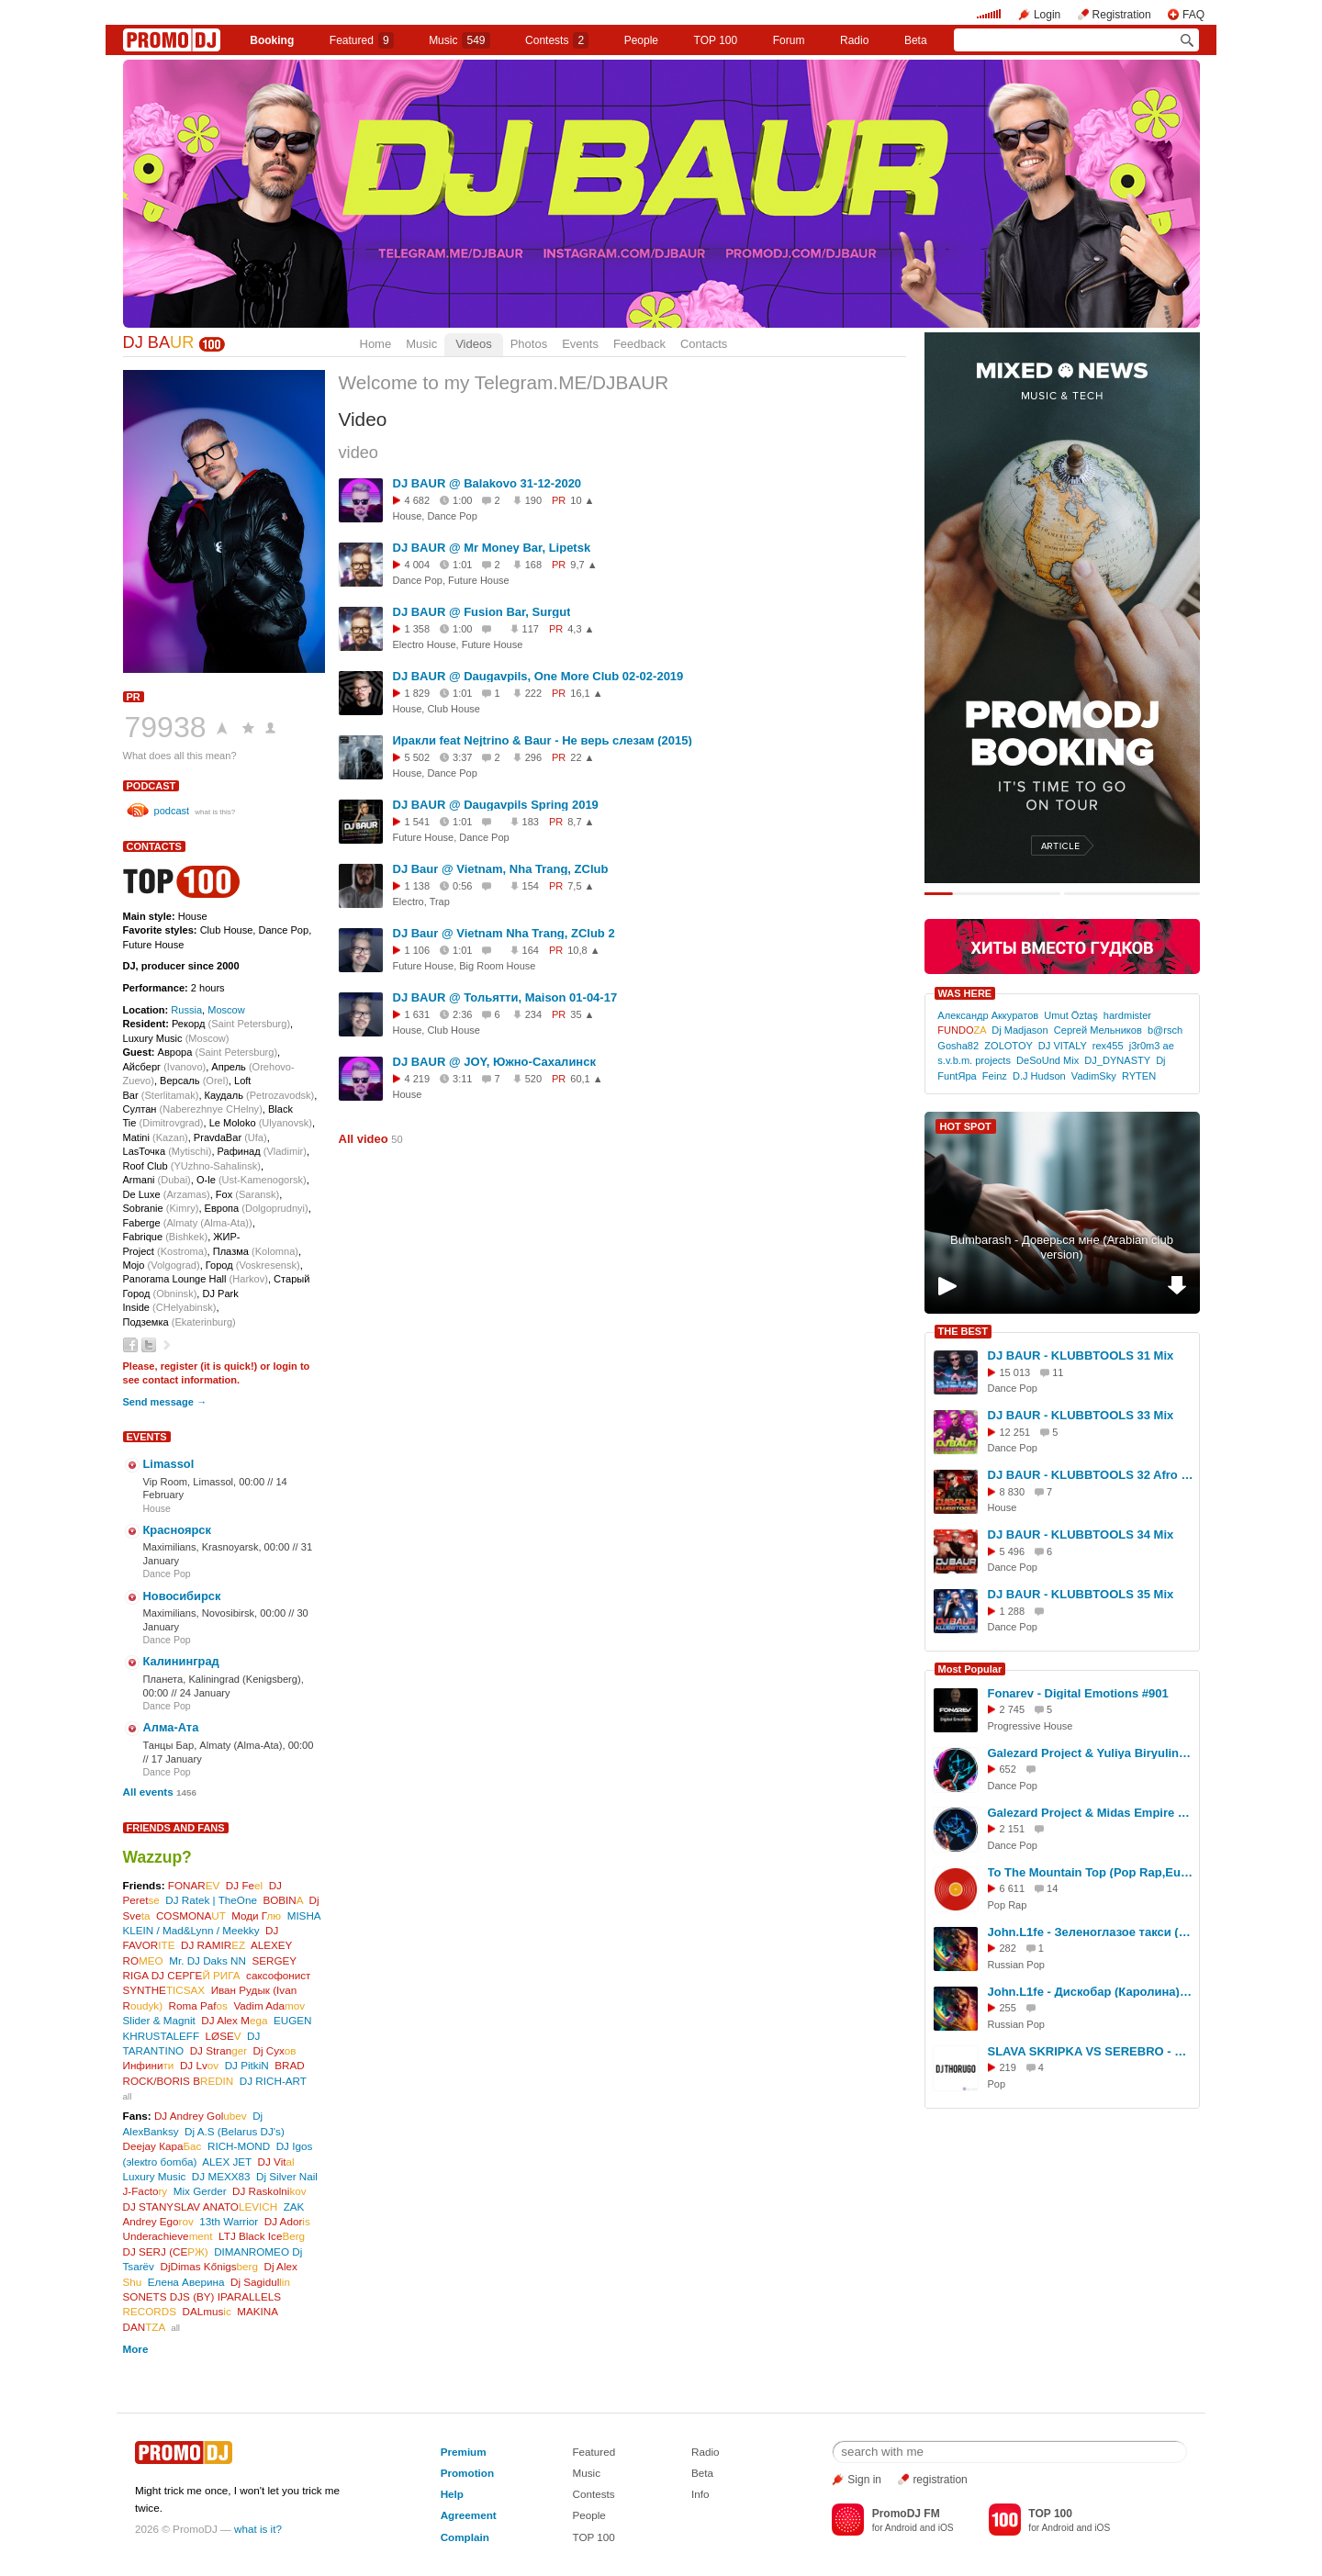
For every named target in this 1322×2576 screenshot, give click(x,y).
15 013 (1015, 1372)
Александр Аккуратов (987, 1015)
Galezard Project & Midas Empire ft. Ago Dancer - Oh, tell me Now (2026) (1090, 1813)
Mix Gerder (200, 2191)
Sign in (864, 2479)
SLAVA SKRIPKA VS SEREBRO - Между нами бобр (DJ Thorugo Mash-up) (1090, 2051)
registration (940, 2479)
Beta (915, 40)
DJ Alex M (234, 2020)
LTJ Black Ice (261, 2236)
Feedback (639, 344)
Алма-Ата (171, 1727)
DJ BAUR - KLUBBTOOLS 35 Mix (1081, 1594)
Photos (528, 344)
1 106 (418, 950)
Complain (465, 2537)
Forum (789, 40)
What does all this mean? (180, 755)
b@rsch (1165, 1030)
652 (1008, 1769)
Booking (272, 40)
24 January (205, 1692)
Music (459, 40)
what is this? (215, 812)
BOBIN (283, 1900)
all (127, 2096)
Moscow (226, 1009)
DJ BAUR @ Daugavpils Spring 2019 (496, 805)
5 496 (1012, 1551)
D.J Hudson (1039, 1075)
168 (533, 564)
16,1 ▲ (586, 693)
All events (148, 1792)
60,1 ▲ (586, 1078)
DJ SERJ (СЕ (165, 2251)
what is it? (258, 2529)
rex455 (1108, 1045)
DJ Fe (244, 1885)
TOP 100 (716, 40)
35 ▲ (582, 1014)
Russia (186, 1009)
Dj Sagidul (260, 2282)
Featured (362, 40)
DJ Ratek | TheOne (211, 1900)
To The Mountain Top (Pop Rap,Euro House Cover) (1090, 1872)
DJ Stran (218, 2050)
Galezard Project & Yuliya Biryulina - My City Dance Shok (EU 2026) (1090, 1753)
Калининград (181, 1661)
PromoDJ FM (906, 2513)
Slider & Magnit (159, 2020)
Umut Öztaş (1070, 1015)
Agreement (469, 2515)
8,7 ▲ (580, 821)
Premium (464, 2452)
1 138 (418, 885)
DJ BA (159, 342)
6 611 (1012, 1888)
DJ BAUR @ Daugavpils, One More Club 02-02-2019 (538, 676)
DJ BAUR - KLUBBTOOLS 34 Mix (1081, 1534)
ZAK (294, 2206)
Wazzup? (157, 1857)
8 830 (1012, 1491)
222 (533, 693)
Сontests (556, 40)
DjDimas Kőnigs (209, 2266)
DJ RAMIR (213, 1945)
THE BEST (963, 1331)
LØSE (223, 2036)
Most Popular (970, 1668)
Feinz (994, 1075)
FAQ (1193, 14)
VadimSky (1093, 1075)
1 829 (418, 693)
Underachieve (168, 2236)
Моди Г (256, 1915)
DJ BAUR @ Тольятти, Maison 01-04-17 (505, 997)
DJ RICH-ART (273, 2081)
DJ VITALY (1062, 1045)
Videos (473, 344)
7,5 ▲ (580, 885)
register (179, 1366)
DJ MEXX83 (221, 2176)
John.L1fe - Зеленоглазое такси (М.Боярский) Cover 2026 (1090, 1932)
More (136, 2349)
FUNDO (961, 1030)
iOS (946, 2528)
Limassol (169, 1464)
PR (133, 696)
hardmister (1127, 1015)
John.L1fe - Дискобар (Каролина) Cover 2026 (1090, 1992)
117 (530, 628)
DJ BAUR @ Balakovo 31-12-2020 (487, 483)
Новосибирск (182, 1596)
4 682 (418, 500)
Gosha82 (958, 1045)
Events (580, 344)
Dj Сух (275, 2050)
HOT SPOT (966, 1126)
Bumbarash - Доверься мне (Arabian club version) (1061, 1247)
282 (1008, 1948)
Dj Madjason (1020, 1030)
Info (700, 2494)
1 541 (418, 821)
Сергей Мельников (1098, 1030)
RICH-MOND (238, 2146)
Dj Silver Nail (287, 2176)
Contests (593, 2494)
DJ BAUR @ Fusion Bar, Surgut (482, 612)
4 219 (418, 1078)
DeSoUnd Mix (1047, 1060)
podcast (151, 785)
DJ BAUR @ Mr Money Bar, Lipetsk (492, 548)
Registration (1121, 14)
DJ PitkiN (247, 2065)
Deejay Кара (162, 2146)
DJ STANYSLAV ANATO (200, 2206)
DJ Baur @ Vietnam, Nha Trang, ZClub (501, 869)
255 (1008, 2007)
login (285, 1366)
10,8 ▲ (583, 950)
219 (1008, 2067)
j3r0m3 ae (1151, 1045)
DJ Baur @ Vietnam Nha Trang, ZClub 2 (504, 933)
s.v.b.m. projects (974, 1060)
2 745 (1012, 1709)
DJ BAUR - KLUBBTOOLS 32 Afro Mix (1090, 1475)
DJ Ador (287, 2221)
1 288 (1012, 1611)
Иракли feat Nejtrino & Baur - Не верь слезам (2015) (542, 740)
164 (530, 950)
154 (530, 885)
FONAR (194, 1885)
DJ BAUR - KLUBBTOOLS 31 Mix (1081, 1355)
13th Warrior (228, 2221)
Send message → (165, 1401)
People (641, 40)
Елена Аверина (186, 2282)
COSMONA (191, 1915)
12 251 (1015, 1432)
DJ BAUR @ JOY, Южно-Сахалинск (494, 1062)
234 (533, 1014)
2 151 (1012, 1828)
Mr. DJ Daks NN (207, 1960)
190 (533, 500)
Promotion (467, 2473)
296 (533, 757)
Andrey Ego (158, 2221)
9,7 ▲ (583, 564)
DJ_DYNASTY (1117, 1060)
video (358, 452)
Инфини (148, 2065)
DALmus (206, 2311)
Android (901, 2528)
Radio (854, 40)
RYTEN (1139, 1075)
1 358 (418, 628)
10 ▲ (582, 500)
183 (530, 821)
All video (363, 1139)
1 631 (418, 1014)
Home (376, 344)
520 (533, 1078)
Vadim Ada (269, 2005)
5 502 (418, 757)
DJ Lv (199, 2065)
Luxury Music (154, 2176)
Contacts (703, 344)
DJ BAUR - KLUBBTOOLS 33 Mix (1081, 1415)
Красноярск (177, 1530)
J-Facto (145, 2191)
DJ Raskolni (269, 2191)
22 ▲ (582, 757)
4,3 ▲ (580, 628)
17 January (176, 1758)
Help (452, 2494)
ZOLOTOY (1008, 1045)
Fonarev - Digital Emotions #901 (1078, 1693)
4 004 (418, 564)
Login (1047, 14)
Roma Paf (198, 2005)
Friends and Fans (176, 1827)
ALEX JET (227, 2161)
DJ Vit (276, 2161)
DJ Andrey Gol (200, 2116)
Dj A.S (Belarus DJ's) (235, 2131)
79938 (166, 727)
